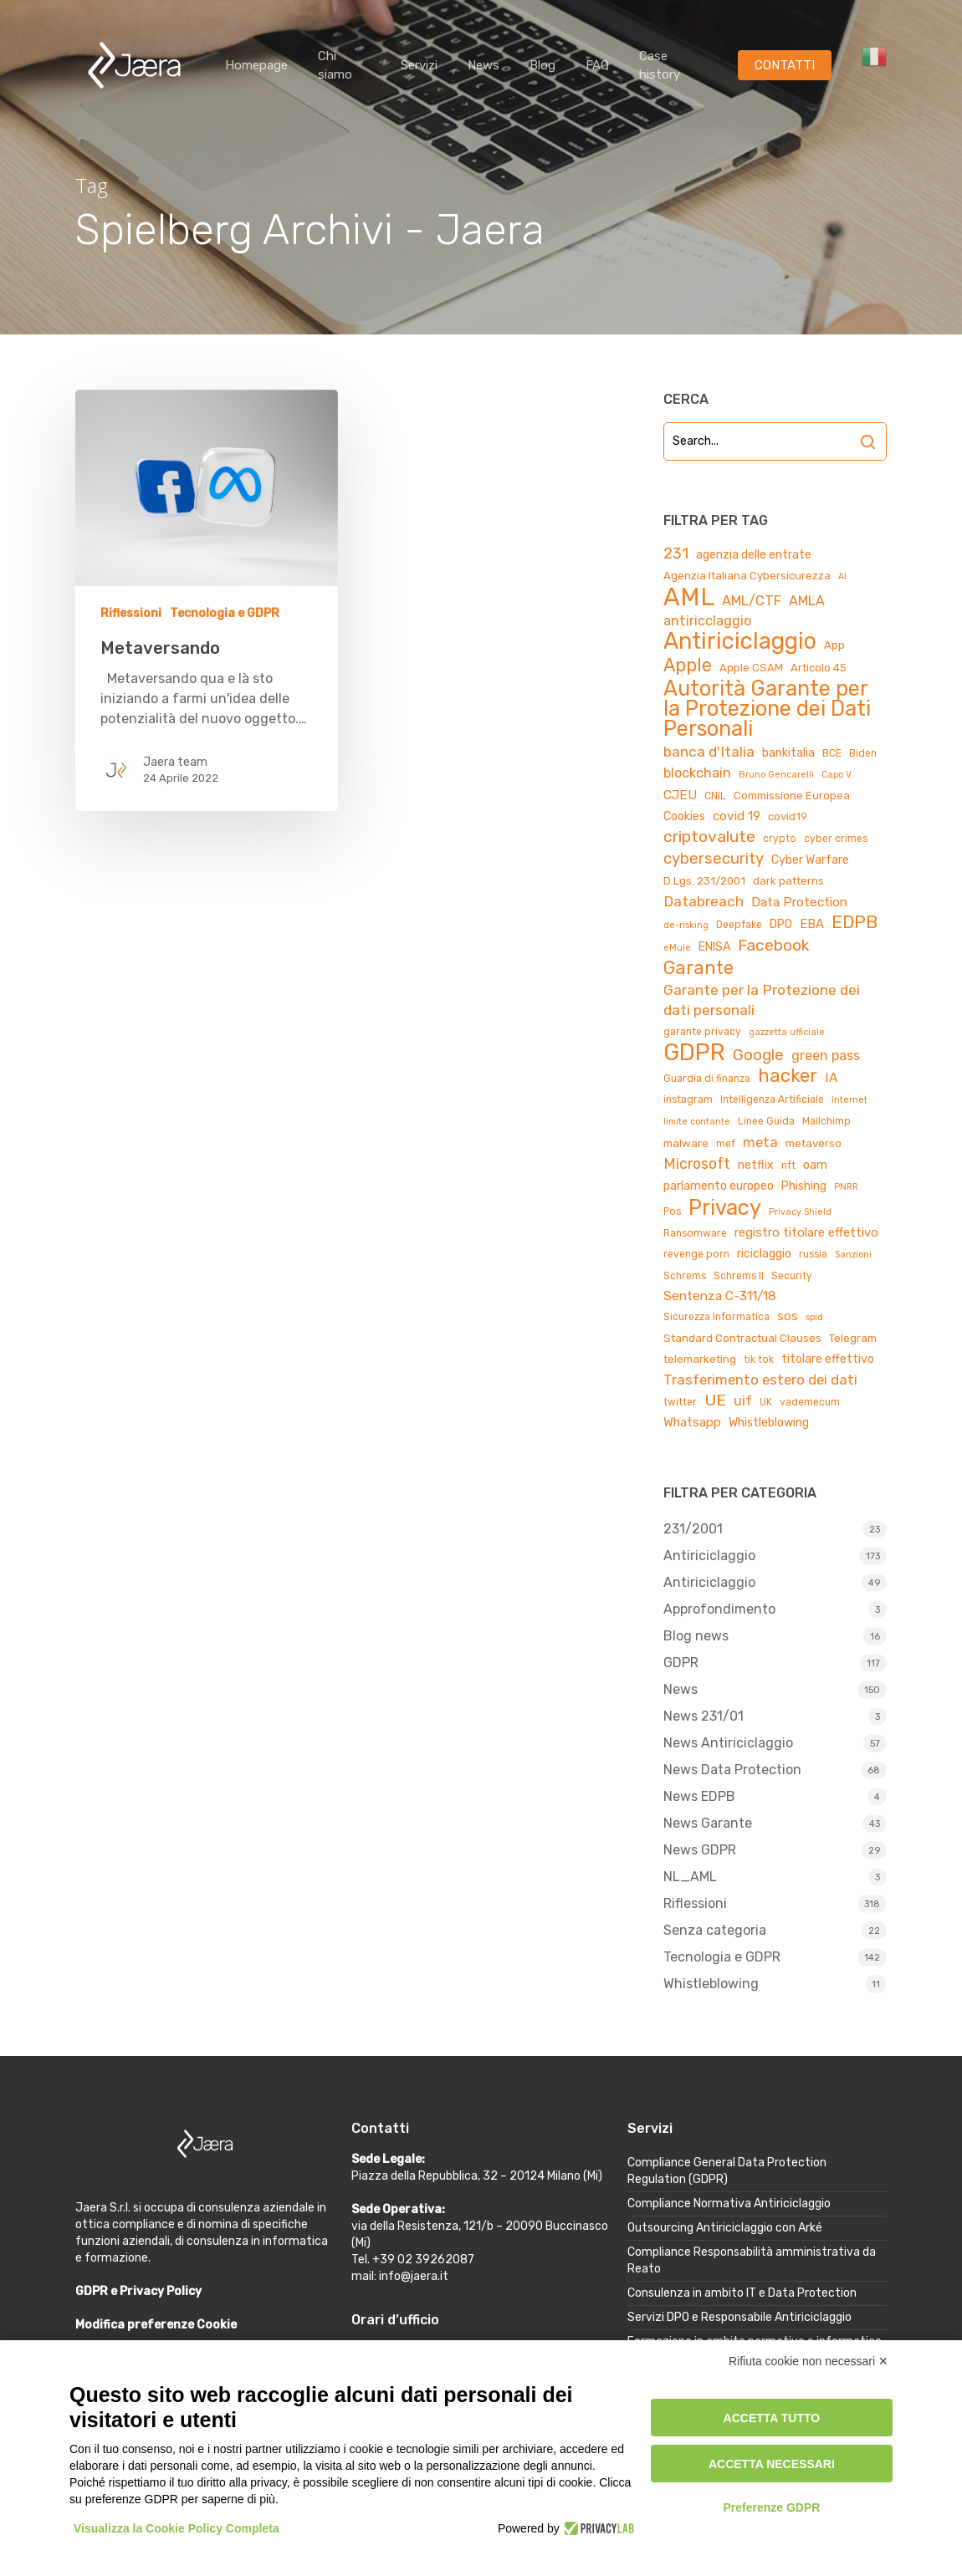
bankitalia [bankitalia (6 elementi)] (788, 753)
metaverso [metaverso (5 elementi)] (813, 1143)
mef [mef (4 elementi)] (725, 1144)
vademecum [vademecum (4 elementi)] (810, 1402)
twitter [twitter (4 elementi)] (680, 1402)
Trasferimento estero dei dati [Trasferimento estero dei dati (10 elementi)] (760, 1379)
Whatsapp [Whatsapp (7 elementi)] (692, 1422)
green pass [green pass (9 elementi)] (825, 1056)
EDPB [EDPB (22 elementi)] (855, 922)
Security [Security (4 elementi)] (791, 1276)
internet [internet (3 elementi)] (849, 1099)
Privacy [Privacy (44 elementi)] (724, 1207)
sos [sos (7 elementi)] (787, 1316)
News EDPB (699, 1796)
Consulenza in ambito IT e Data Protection (742, 2293)
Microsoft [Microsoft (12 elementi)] (696, 1163)
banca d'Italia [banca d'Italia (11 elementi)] (709, 751)
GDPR (680, 1663)
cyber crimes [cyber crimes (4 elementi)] (835, 838)
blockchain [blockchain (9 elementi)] (697, 773)
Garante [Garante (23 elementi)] (698, 968)
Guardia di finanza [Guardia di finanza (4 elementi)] (706, 1078)
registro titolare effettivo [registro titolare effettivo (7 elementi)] (806, 1232)
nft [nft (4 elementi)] (788, 1165)
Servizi (419, 65)
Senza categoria (714, 1930)
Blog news (696, 1636)
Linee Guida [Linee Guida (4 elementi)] (766, 1121)
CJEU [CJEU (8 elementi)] (680, 795)
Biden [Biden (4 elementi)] (863, 753)
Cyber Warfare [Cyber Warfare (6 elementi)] (810, 860)
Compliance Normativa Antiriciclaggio (729, 2203)
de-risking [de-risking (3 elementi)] (686, 925)
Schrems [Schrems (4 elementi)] (684, 1276)
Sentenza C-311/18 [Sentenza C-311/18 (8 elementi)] (719, 1295)
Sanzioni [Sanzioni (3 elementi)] (853, 1254)
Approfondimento (719, 1609)
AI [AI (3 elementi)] (842, 576)
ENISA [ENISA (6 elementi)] (714, 947)
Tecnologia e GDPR (224, 613)
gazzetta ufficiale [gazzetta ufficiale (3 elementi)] (787, 1032)
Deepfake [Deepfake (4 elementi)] (739, 925)
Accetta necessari (772, 2464)
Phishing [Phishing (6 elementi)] (803, 1186)
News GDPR (699, 1850)
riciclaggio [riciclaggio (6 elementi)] (764, 1254)
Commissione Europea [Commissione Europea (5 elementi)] (792, 795)
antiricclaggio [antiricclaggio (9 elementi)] (707, 621)
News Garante (707, 1823)
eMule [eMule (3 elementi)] (677, 947)
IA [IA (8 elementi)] (831, 1077)
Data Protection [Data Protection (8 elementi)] (799, 902)
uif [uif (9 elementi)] (743, 1401)
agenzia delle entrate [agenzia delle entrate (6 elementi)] (753, 555)
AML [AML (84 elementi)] (688, 597)
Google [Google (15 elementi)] (758, 1054)
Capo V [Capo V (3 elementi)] (836, 774)
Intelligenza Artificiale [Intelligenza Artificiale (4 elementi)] (772, 1099)
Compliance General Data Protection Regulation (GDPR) (726, 2170)
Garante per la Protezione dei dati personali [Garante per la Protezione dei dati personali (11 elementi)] (761, 1000)
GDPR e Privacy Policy (138, 2291)
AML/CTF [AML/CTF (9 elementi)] (751, 601)
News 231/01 (703, 1716)
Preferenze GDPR (771, 2507)
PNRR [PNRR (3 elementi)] (846, 1186)
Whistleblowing (711, 1984)
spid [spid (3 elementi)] (814, 1317)
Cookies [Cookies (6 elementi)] (684, 816)
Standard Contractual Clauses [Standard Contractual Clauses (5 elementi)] (742, 1338)
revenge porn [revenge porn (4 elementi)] (696, 1254)
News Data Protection (732, 1770)
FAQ (597, 65)
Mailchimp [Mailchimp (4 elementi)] (826, 1121)
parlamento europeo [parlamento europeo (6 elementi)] (718, 1186)
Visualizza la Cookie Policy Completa (176, 2528)
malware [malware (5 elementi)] (686, 1143)
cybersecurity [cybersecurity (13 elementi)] (713, 858)
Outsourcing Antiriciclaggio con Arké (724, 2228)
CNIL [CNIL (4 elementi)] (715, 796)
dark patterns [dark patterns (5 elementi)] (788, 881)
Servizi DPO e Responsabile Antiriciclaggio (739, 2317)
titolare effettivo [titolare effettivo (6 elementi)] (827, 1359)
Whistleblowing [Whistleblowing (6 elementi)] (769, 1423)
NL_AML (690, 1877)
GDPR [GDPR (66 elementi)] (694, 1053)
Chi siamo (335, 65)
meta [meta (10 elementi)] (760, 1142)
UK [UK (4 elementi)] (766, 1402)
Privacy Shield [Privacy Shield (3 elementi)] (800, 1211)
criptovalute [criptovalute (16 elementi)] (709, 836)
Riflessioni (130, 613)
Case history (659, 65)
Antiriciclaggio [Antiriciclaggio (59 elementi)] (739, 641)
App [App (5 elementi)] (834, 645)
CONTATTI (785, 65)
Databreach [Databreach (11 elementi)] (703, 901)
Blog (542, 65)
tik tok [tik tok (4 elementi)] (759, 1359)
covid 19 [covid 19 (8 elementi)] (736, 816)
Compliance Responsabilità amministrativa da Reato (751, 2260)
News (483, 65)
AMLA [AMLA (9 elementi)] (807, 601)
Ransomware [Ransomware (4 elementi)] (695, 1233)
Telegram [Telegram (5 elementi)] (853, 1338)
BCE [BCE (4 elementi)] (832, 753)
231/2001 (693, 1529)
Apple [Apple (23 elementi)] (687, 665)
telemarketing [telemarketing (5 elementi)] (699, 1359)
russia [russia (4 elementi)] (813, 1254)
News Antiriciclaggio (728, 1743)
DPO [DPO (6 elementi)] (781, 924)
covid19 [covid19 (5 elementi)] (787, 816)
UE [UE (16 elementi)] (715, 1400)
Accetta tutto (772, 2418)
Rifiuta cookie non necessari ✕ (808, 2361)
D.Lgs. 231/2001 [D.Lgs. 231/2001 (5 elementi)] (704, 881)
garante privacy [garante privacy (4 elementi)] (702, 1032)
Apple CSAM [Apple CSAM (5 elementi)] (751, 667)
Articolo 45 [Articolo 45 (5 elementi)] (819, 667)
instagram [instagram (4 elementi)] (688, 1099)
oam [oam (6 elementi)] (815, 1165)
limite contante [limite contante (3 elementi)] (696, 1121)
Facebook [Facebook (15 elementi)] (773, 945)
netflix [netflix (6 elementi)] (756, 1165)
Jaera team (175, 762)
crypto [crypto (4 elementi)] (779, 838)
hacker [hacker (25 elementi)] (787, 1076)
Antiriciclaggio (709, 1555)
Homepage (256, 65)
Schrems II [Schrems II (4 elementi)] (739, 1276)
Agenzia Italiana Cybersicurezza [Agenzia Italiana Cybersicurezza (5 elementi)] (747, 575)
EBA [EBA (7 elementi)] (812, 923)
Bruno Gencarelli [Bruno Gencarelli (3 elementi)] (776, 774)
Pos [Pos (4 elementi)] (672, 1211)
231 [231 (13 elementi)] (675, 553)
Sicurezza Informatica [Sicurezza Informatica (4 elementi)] (716, 1317)
